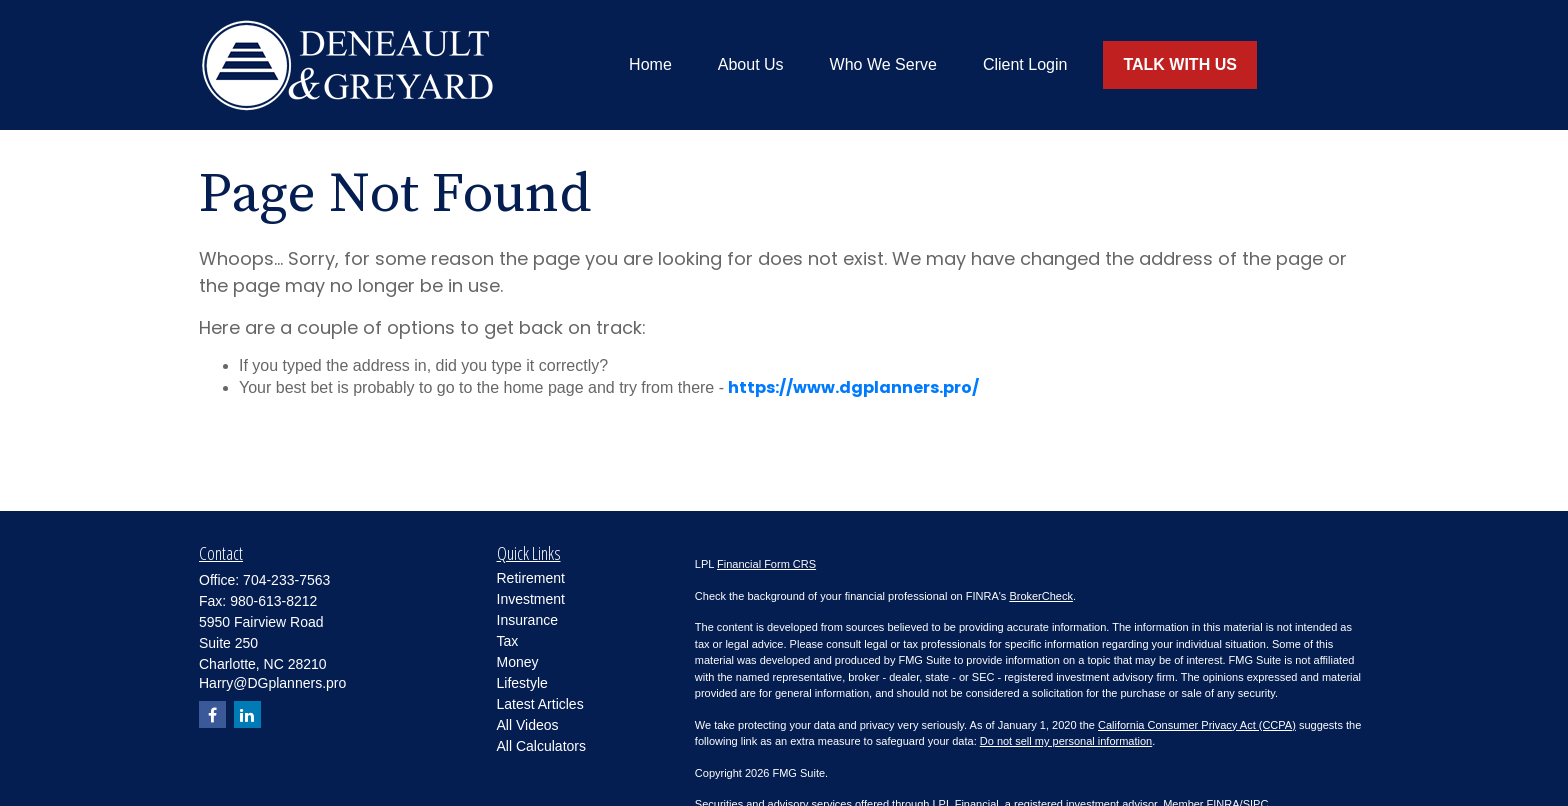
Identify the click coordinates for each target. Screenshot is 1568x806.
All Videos (528, 725)
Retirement (531, 578)
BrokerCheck (1041, 596)
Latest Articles (540, 704)
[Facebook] (212, 714)
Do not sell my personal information (1066, 741)
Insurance (527, 620)
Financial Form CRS (766, 564)
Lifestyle (522, 683)
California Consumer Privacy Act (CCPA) (1197, 725)
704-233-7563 (286, 580)
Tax (508, 641)
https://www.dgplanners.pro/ (853, 387)
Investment (531, 599)
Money (518, 662)
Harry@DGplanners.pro (272, 683)
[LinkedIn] (247, 714)
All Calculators (541, 746)
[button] (650, 65)
